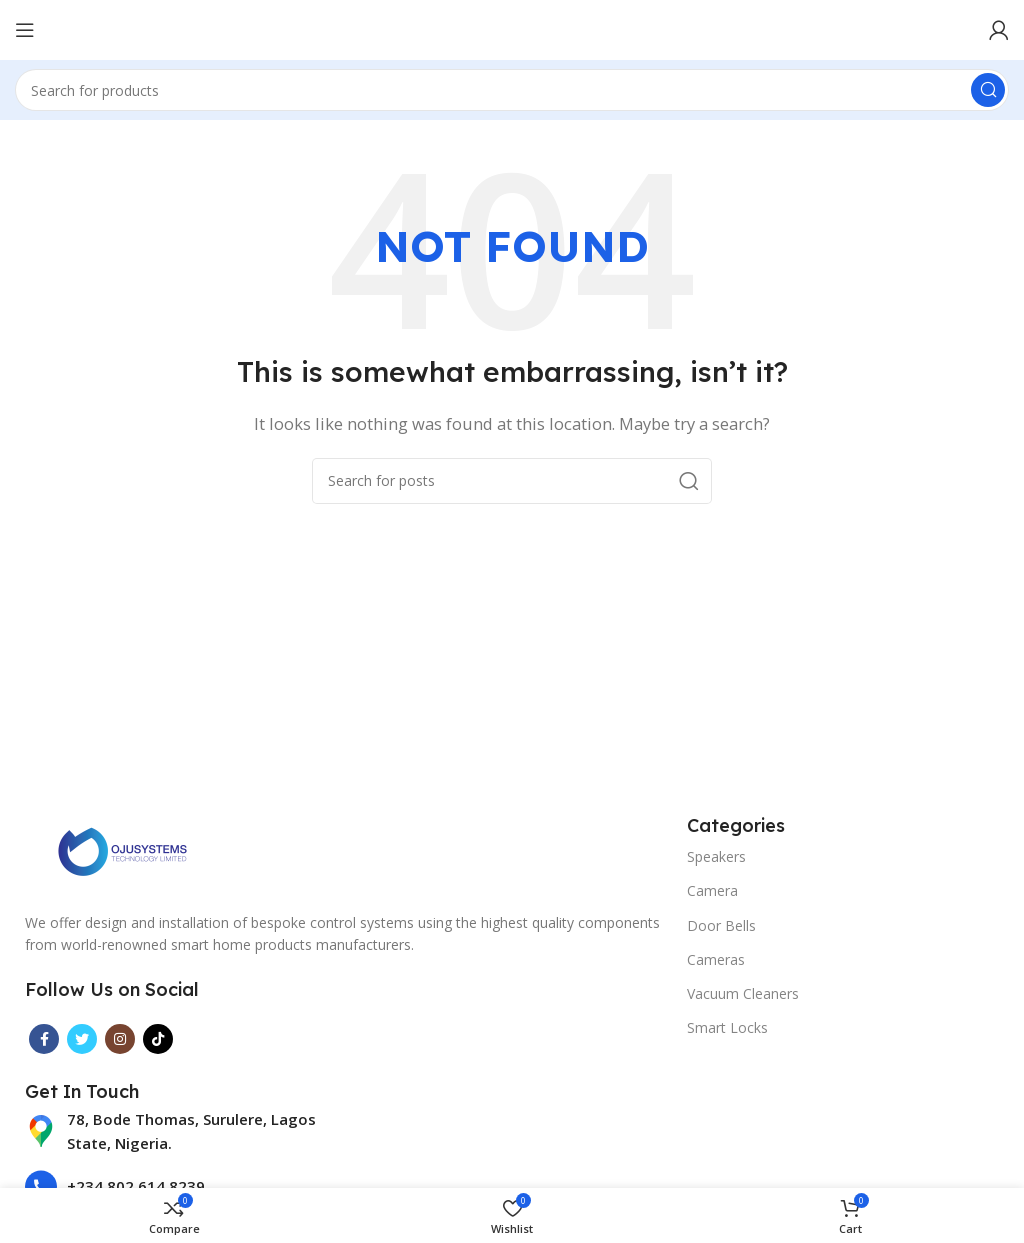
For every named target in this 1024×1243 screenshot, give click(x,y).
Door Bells (721, 925)
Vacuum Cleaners (743, 993)
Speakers (716, 856)
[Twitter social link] (82, 1039)
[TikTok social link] (158, 1039)
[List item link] (180, 1131)
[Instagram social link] (120, 1039)
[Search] (512, 90)
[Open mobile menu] (25, 30)
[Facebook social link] (44, 1039)
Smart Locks (727, 1027)
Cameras (716, 959)
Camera (712, 890)
